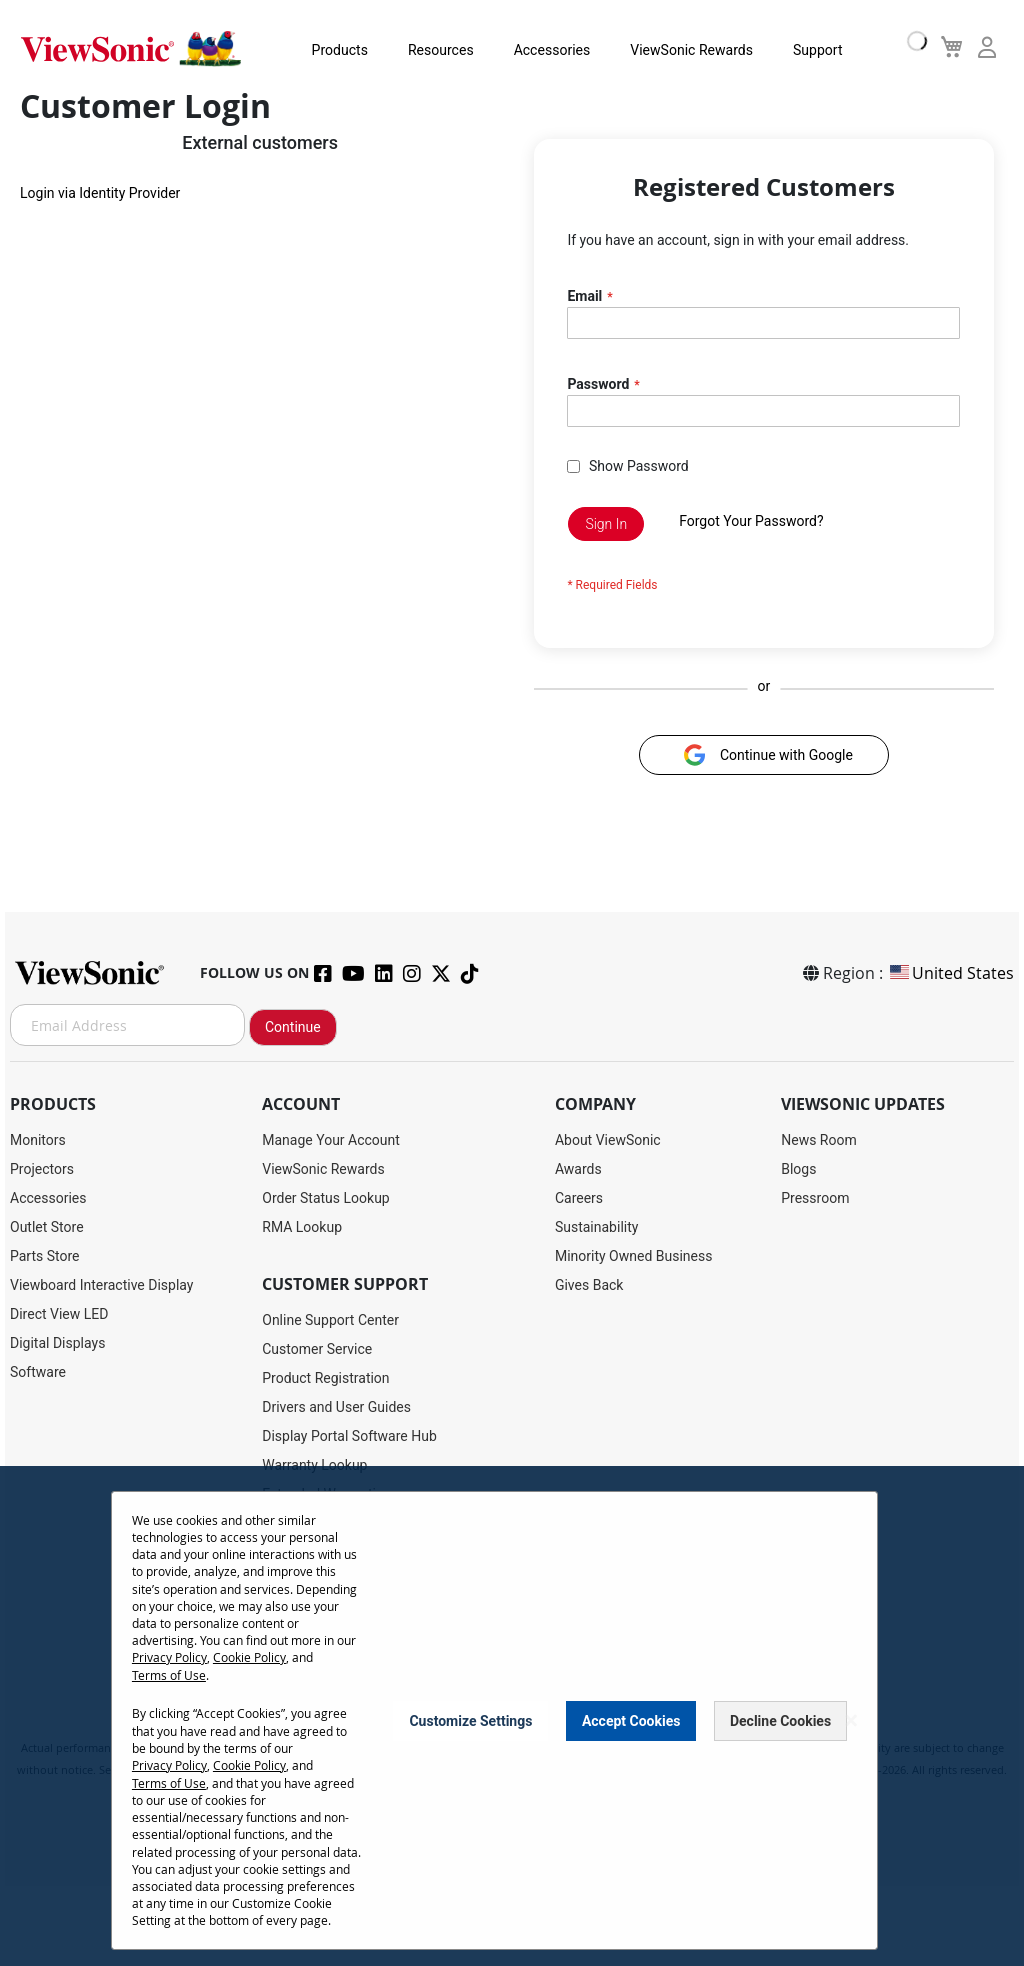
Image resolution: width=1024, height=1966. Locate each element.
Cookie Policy (249, 1657)
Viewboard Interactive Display (101, 1285)
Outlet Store (47, 1227)
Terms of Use (169, 1674)
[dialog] (512, 1716)
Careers (579, 1198)
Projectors (42, 1169)
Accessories (544, 50)
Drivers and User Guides (336, 1407)
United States (950, 973)
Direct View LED (59, 1314)
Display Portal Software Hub (349, 1436)
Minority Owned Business (634, 1256)
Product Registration (325, 1378)
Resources (434, 50)
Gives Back (589, 1285)
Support (809, 50)
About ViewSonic (608, 1140)
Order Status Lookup (325, 1198)
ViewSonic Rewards (684, 50)
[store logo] (130, 48)
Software (38, 1372)
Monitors (38, 1140)
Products (332, 50)
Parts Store (45, 1256)
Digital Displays (57, 1343)
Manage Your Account (331, 1140)
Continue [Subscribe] (293, 1027)
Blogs (798, 1169)
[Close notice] (851, 1719)
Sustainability (596, 1227)
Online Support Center (330, 1320)
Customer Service (317, 1349)
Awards (578, 1169)
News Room (819, 1140)
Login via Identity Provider (100, 196)
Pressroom (815, 1198)
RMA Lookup (302, 1227)
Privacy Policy (169, 1657)
